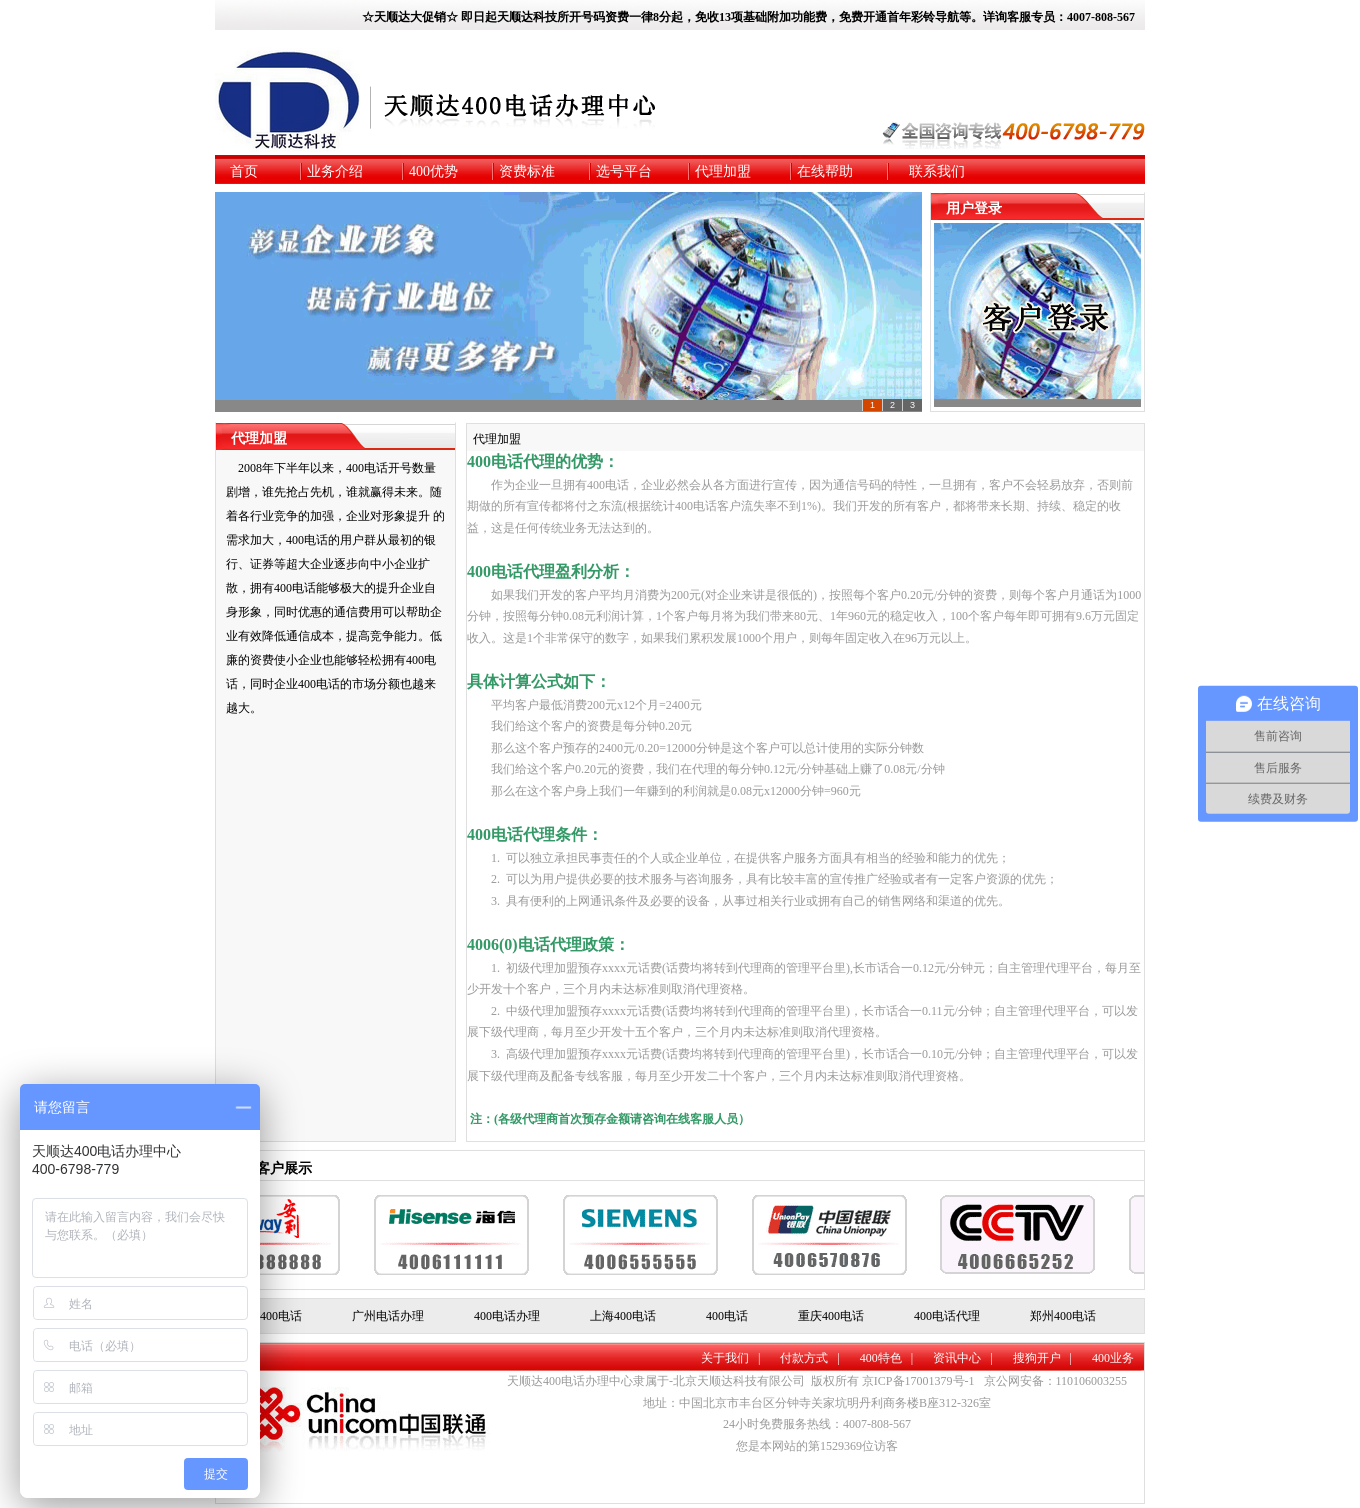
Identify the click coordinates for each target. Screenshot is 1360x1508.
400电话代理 (947, 1316)
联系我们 (937, 171)
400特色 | (886, 1358)
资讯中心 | (962, 1358)
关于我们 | (730, 1358)
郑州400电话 (1063, 1316)
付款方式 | (809, 1358)
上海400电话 (623, 1316)
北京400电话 (269, 1316)
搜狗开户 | (1042, 1358)
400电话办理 (507, 1316)
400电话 (727, 1316)
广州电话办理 (388, 1316)
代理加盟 (497, 439)
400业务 (1113, 1358)
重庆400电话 (831, 1316)
